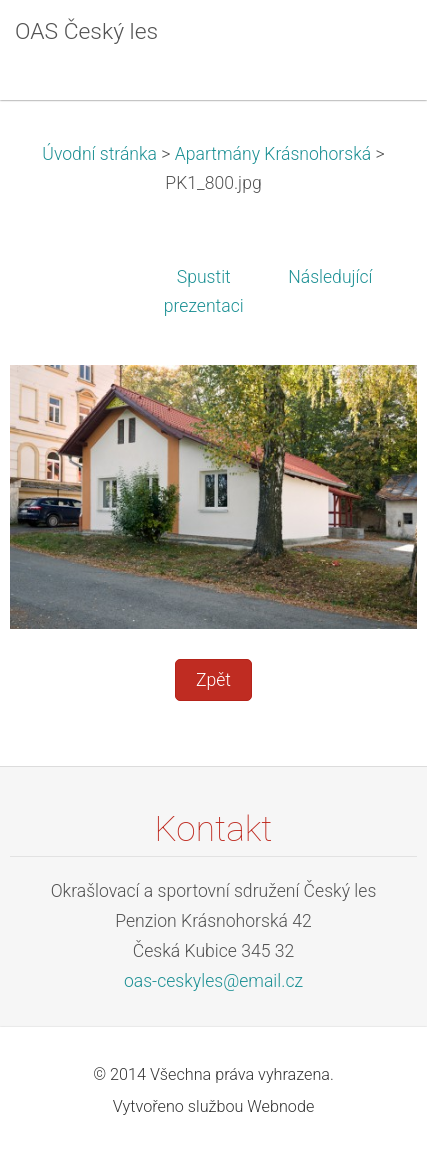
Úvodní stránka (99, 154)
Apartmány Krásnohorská (273, 154)
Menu (372, 45)
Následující (330, 277)
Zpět (213, 680)
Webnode (280, 1106)
